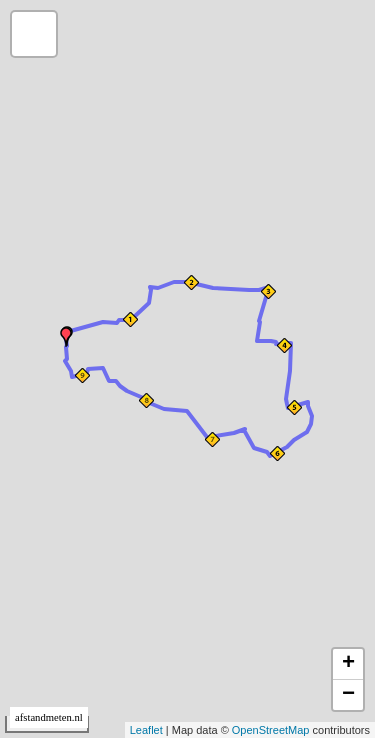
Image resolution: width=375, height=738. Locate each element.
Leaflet (146, 730)
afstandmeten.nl (49, 717)
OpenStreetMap (271, 730)
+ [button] (348, 664)
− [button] (348, 695)
